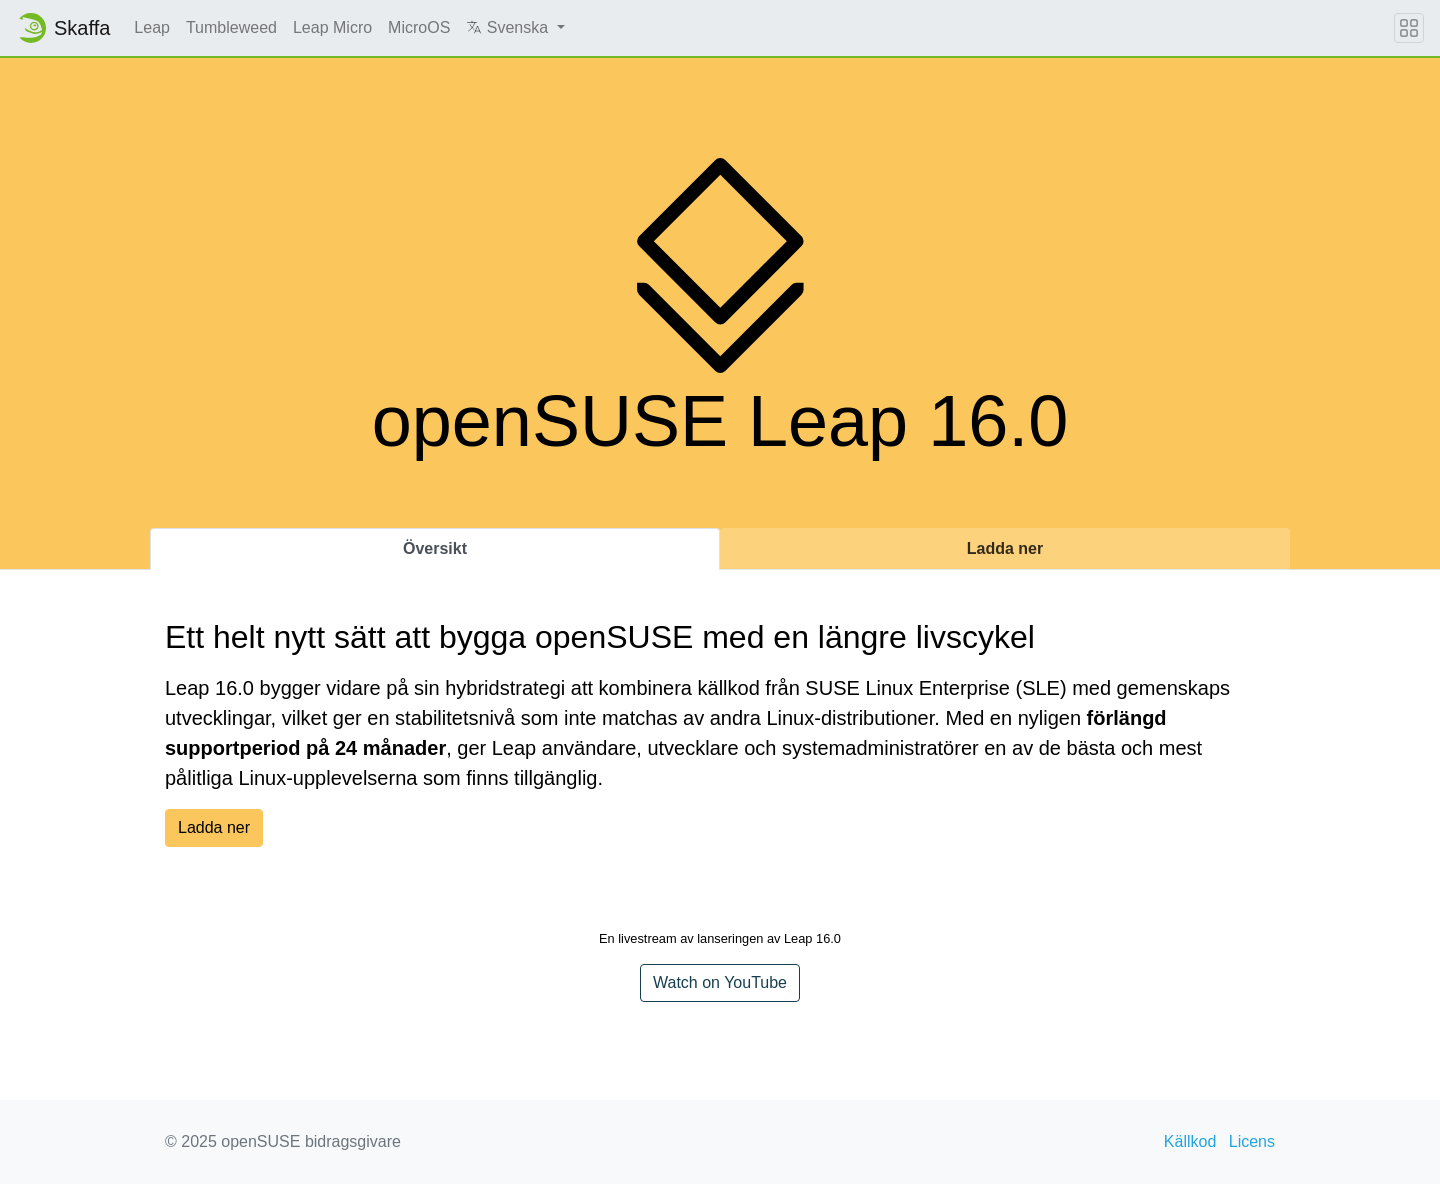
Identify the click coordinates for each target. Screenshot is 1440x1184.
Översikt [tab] (435, 548)
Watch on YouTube (720, 982)
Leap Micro (332, 27)
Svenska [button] (509, 27)
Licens (1252, 1141)
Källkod (1190, 1141)
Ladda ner (214, 827)
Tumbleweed (231, 27)
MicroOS (419, 27)
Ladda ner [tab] (1005, 548)
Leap (152, 27)
